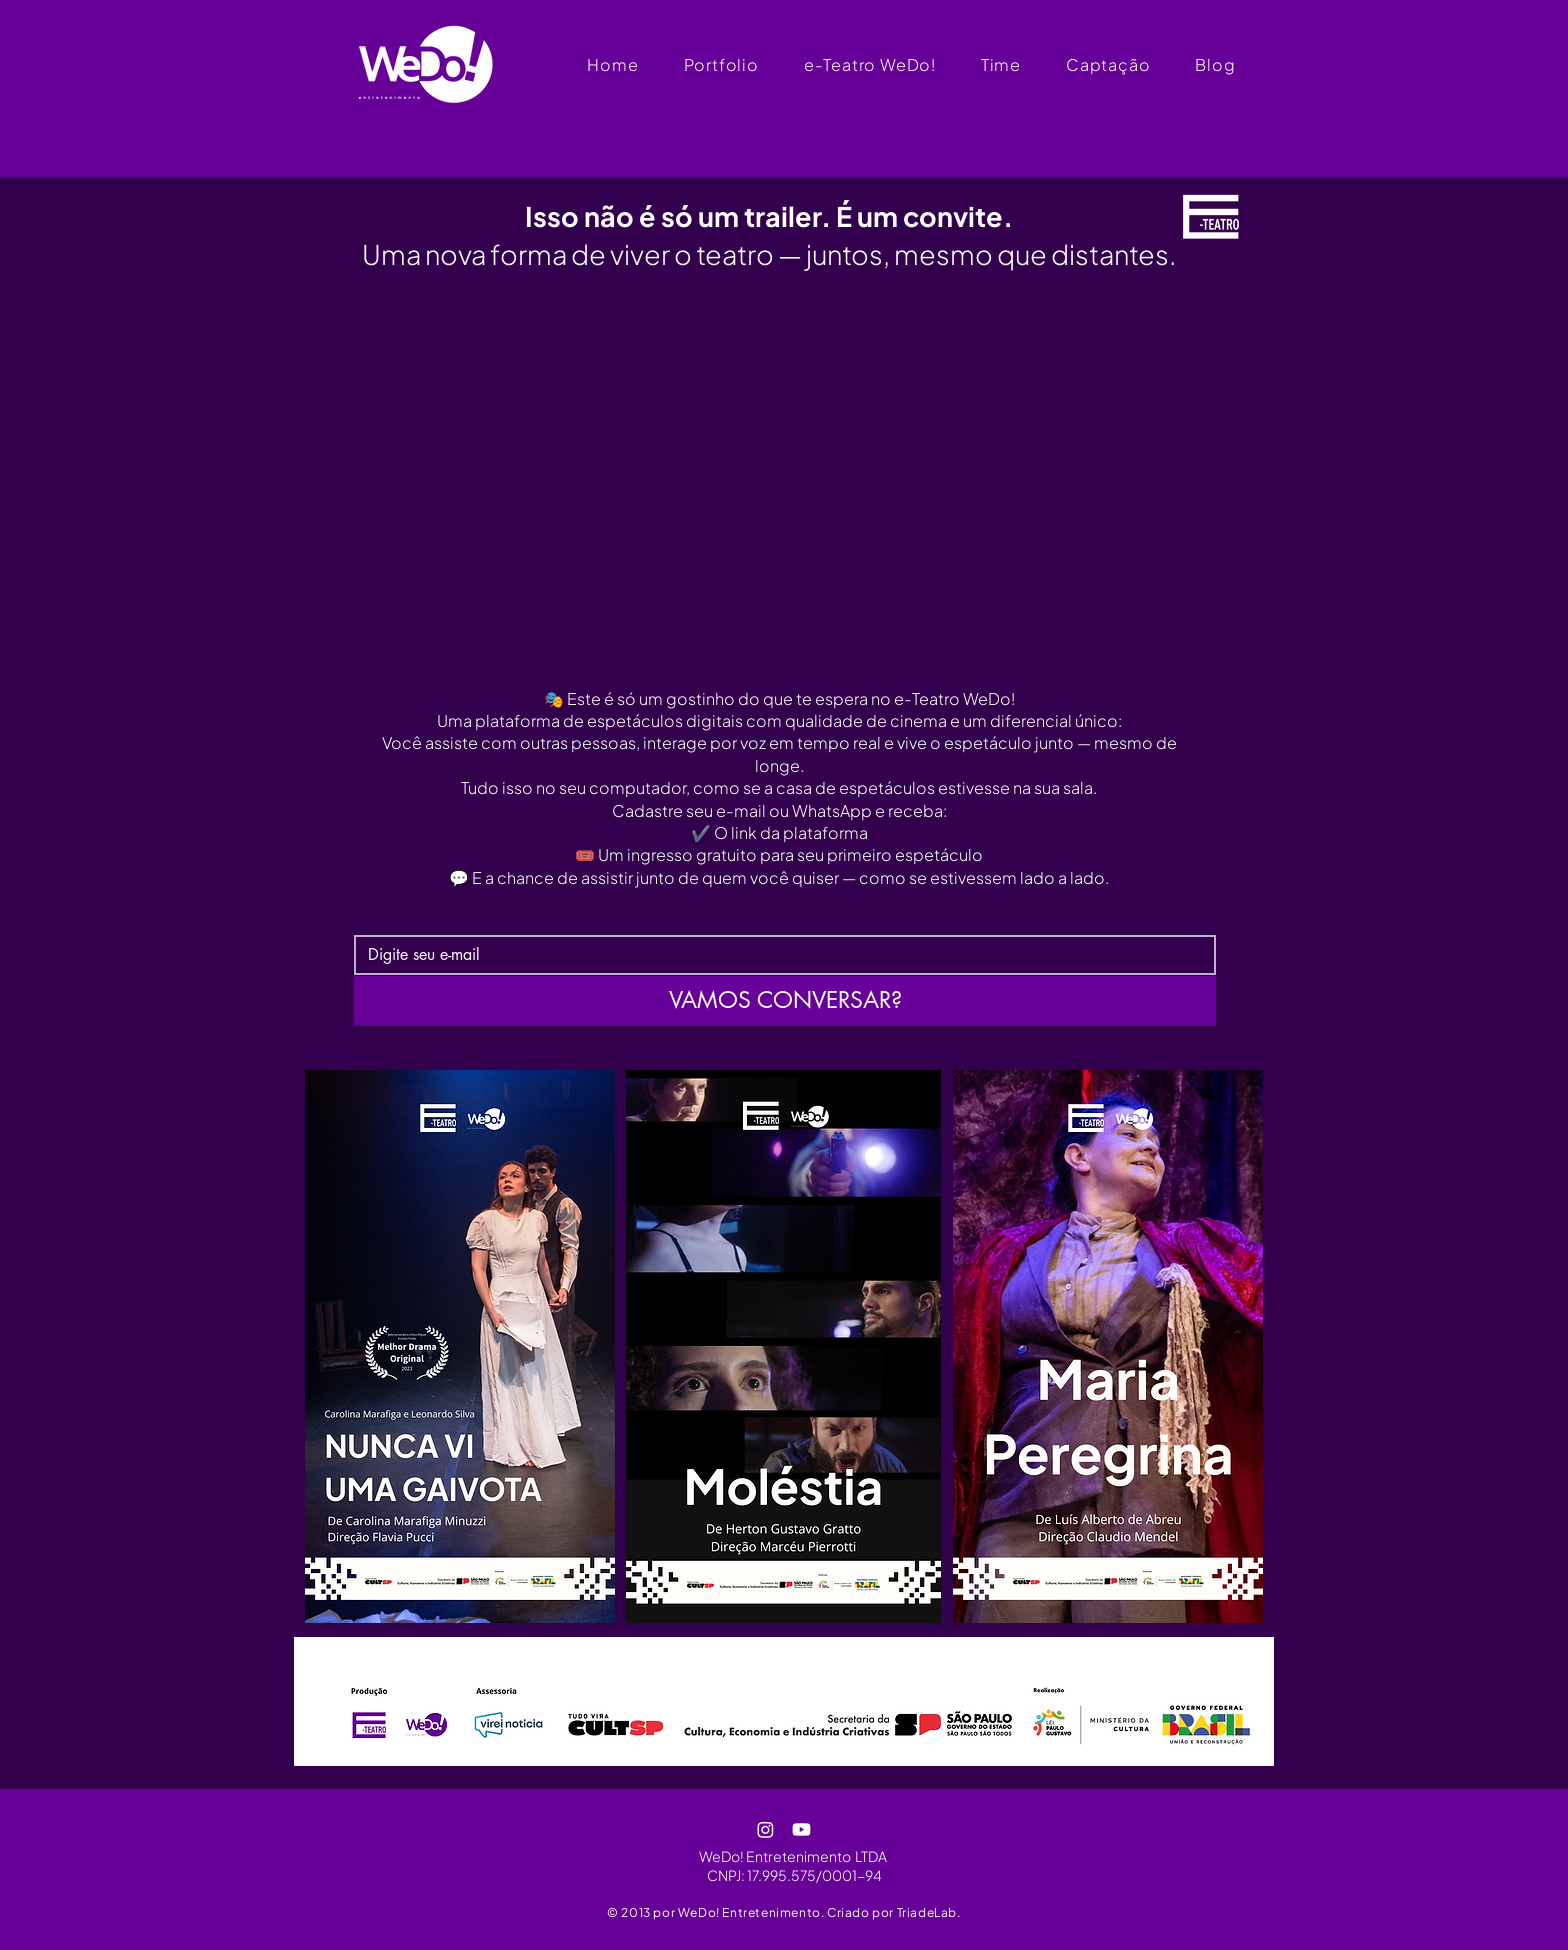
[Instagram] (765, 1829)
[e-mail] (779, 955)
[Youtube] (801, 1829)
